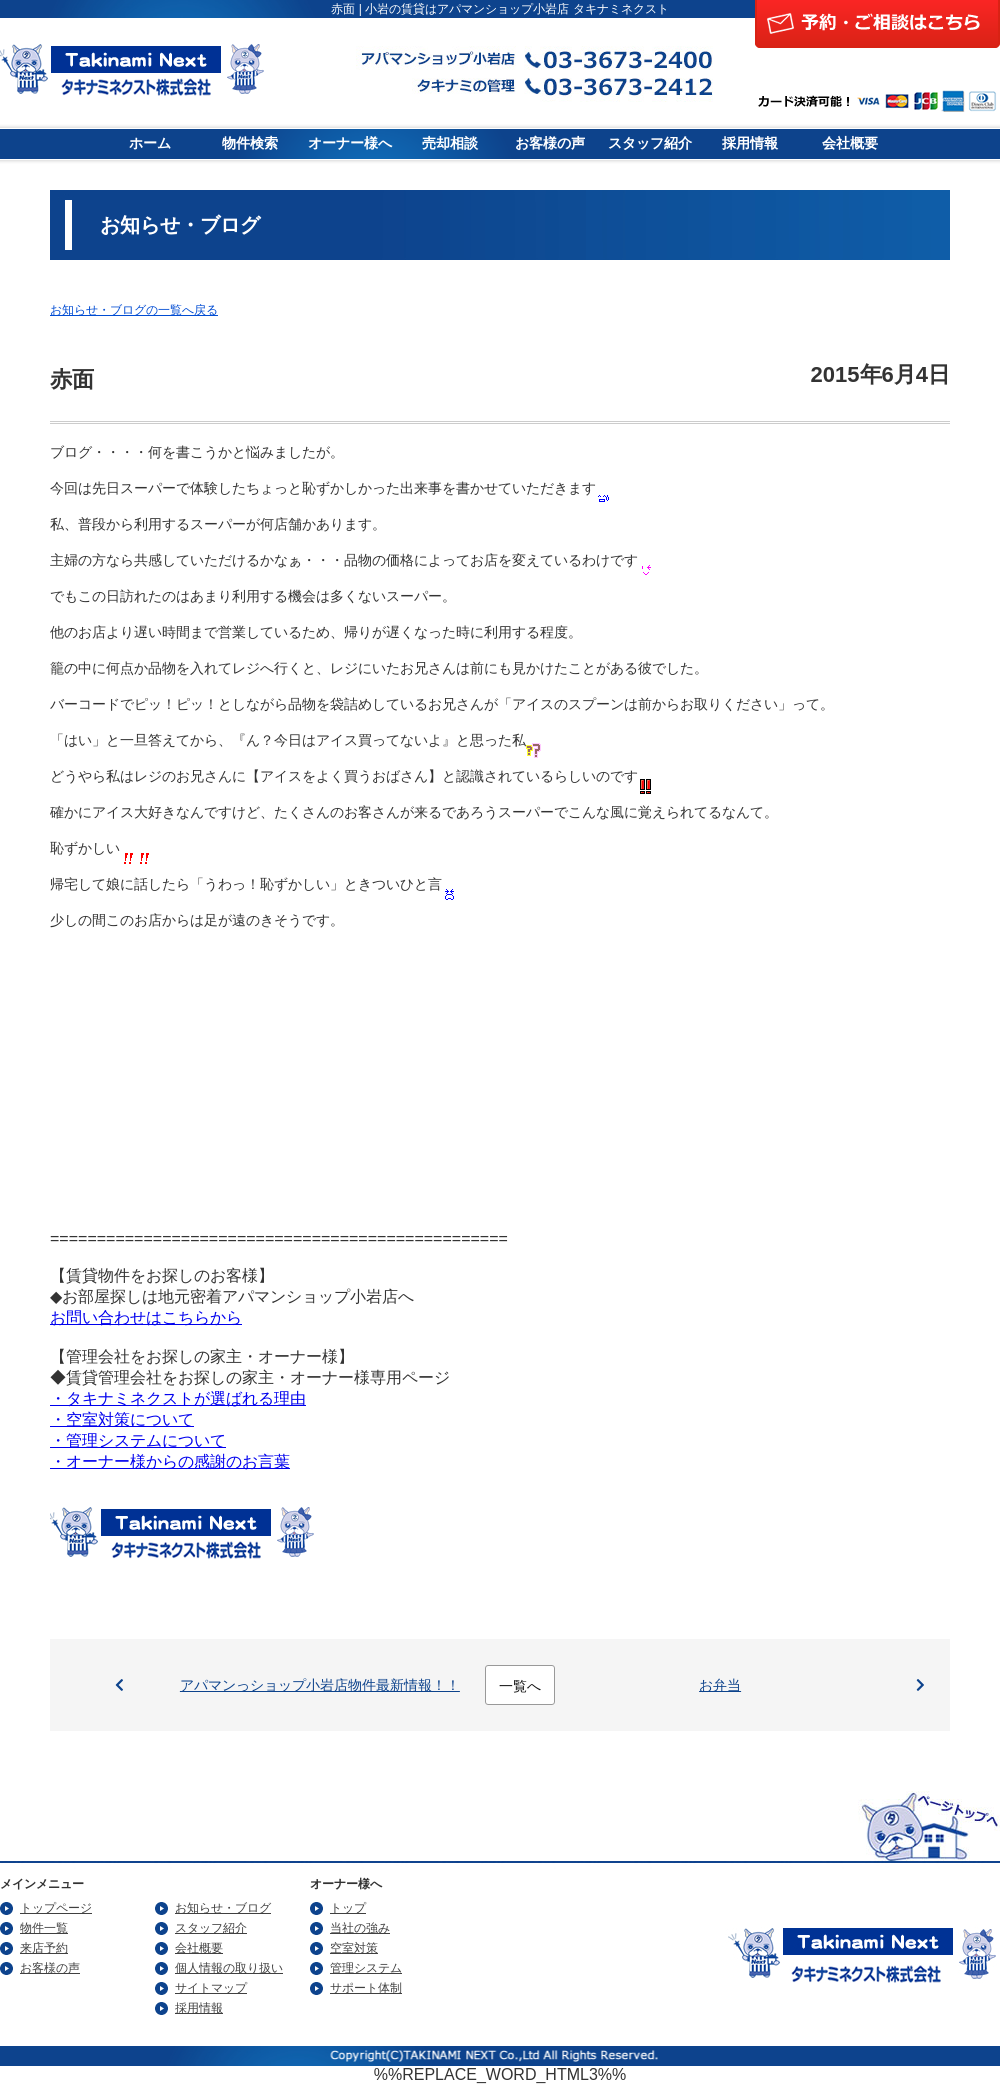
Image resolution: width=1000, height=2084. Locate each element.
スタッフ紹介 (650, 143)
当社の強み (360, 1928)
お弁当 (720, 1685)
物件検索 (250, 143)
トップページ (56, 1908)
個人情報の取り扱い (229, 1968)
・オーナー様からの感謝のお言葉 (170, 1461)
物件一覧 (44, 1928)
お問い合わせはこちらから (146, 1317)
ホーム (150, 143)
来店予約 (44, 1948)
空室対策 (354, 1948)
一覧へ (520, 1686)
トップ (348, 1908)
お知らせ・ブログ (223, 1908)
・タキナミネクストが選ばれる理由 (178, 1398)
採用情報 (750, 143)
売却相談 (450, 143)
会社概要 (850, 143)
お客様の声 (550, 143)
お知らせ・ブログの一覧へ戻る (134, 310)
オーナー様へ (350, 143)
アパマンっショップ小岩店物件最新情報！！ (320, 1685)
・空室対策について (122, 1419)
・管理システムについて (138, 1440)
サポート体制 (366, 1988)
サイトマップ (211, 1988)
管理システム (366, 1968)
